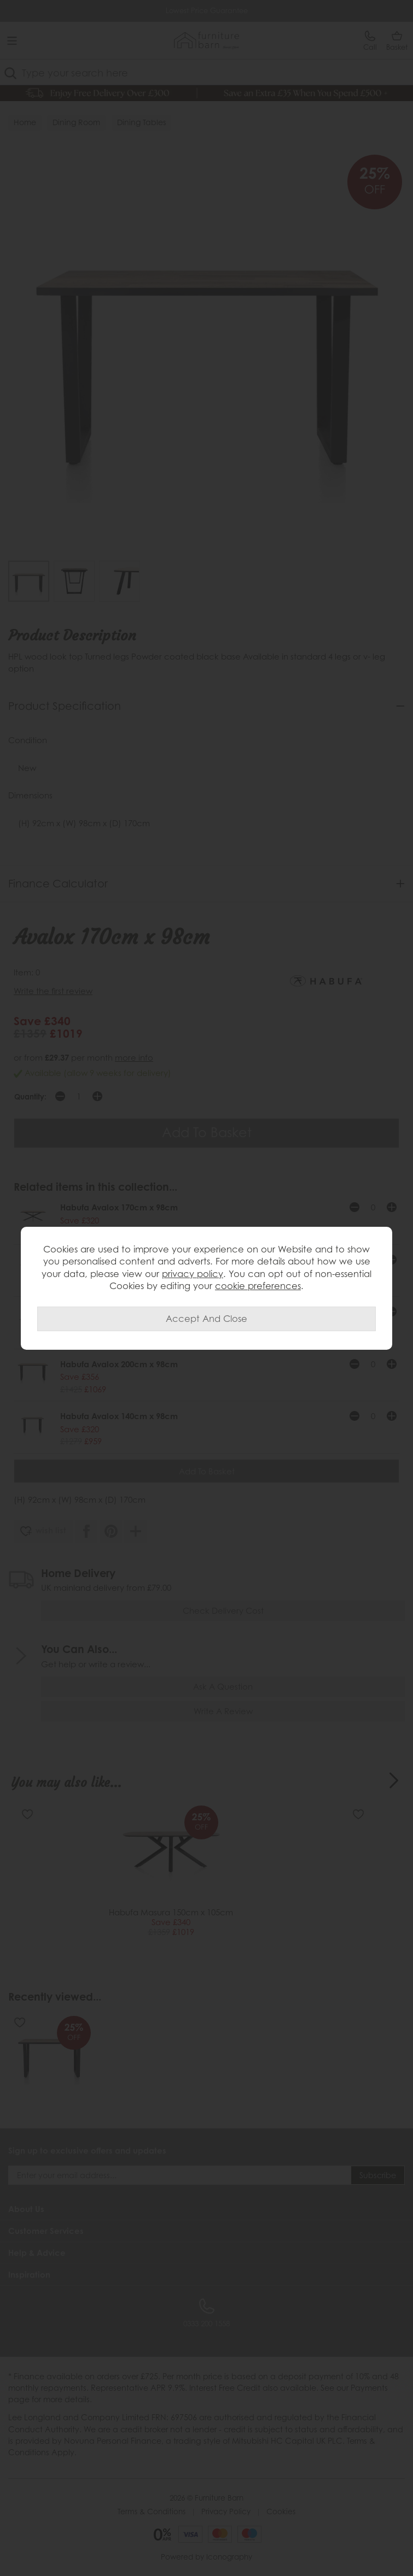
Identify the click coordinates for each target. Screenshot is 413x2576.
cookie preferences (258, 1285)
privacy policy (192, 1273)
